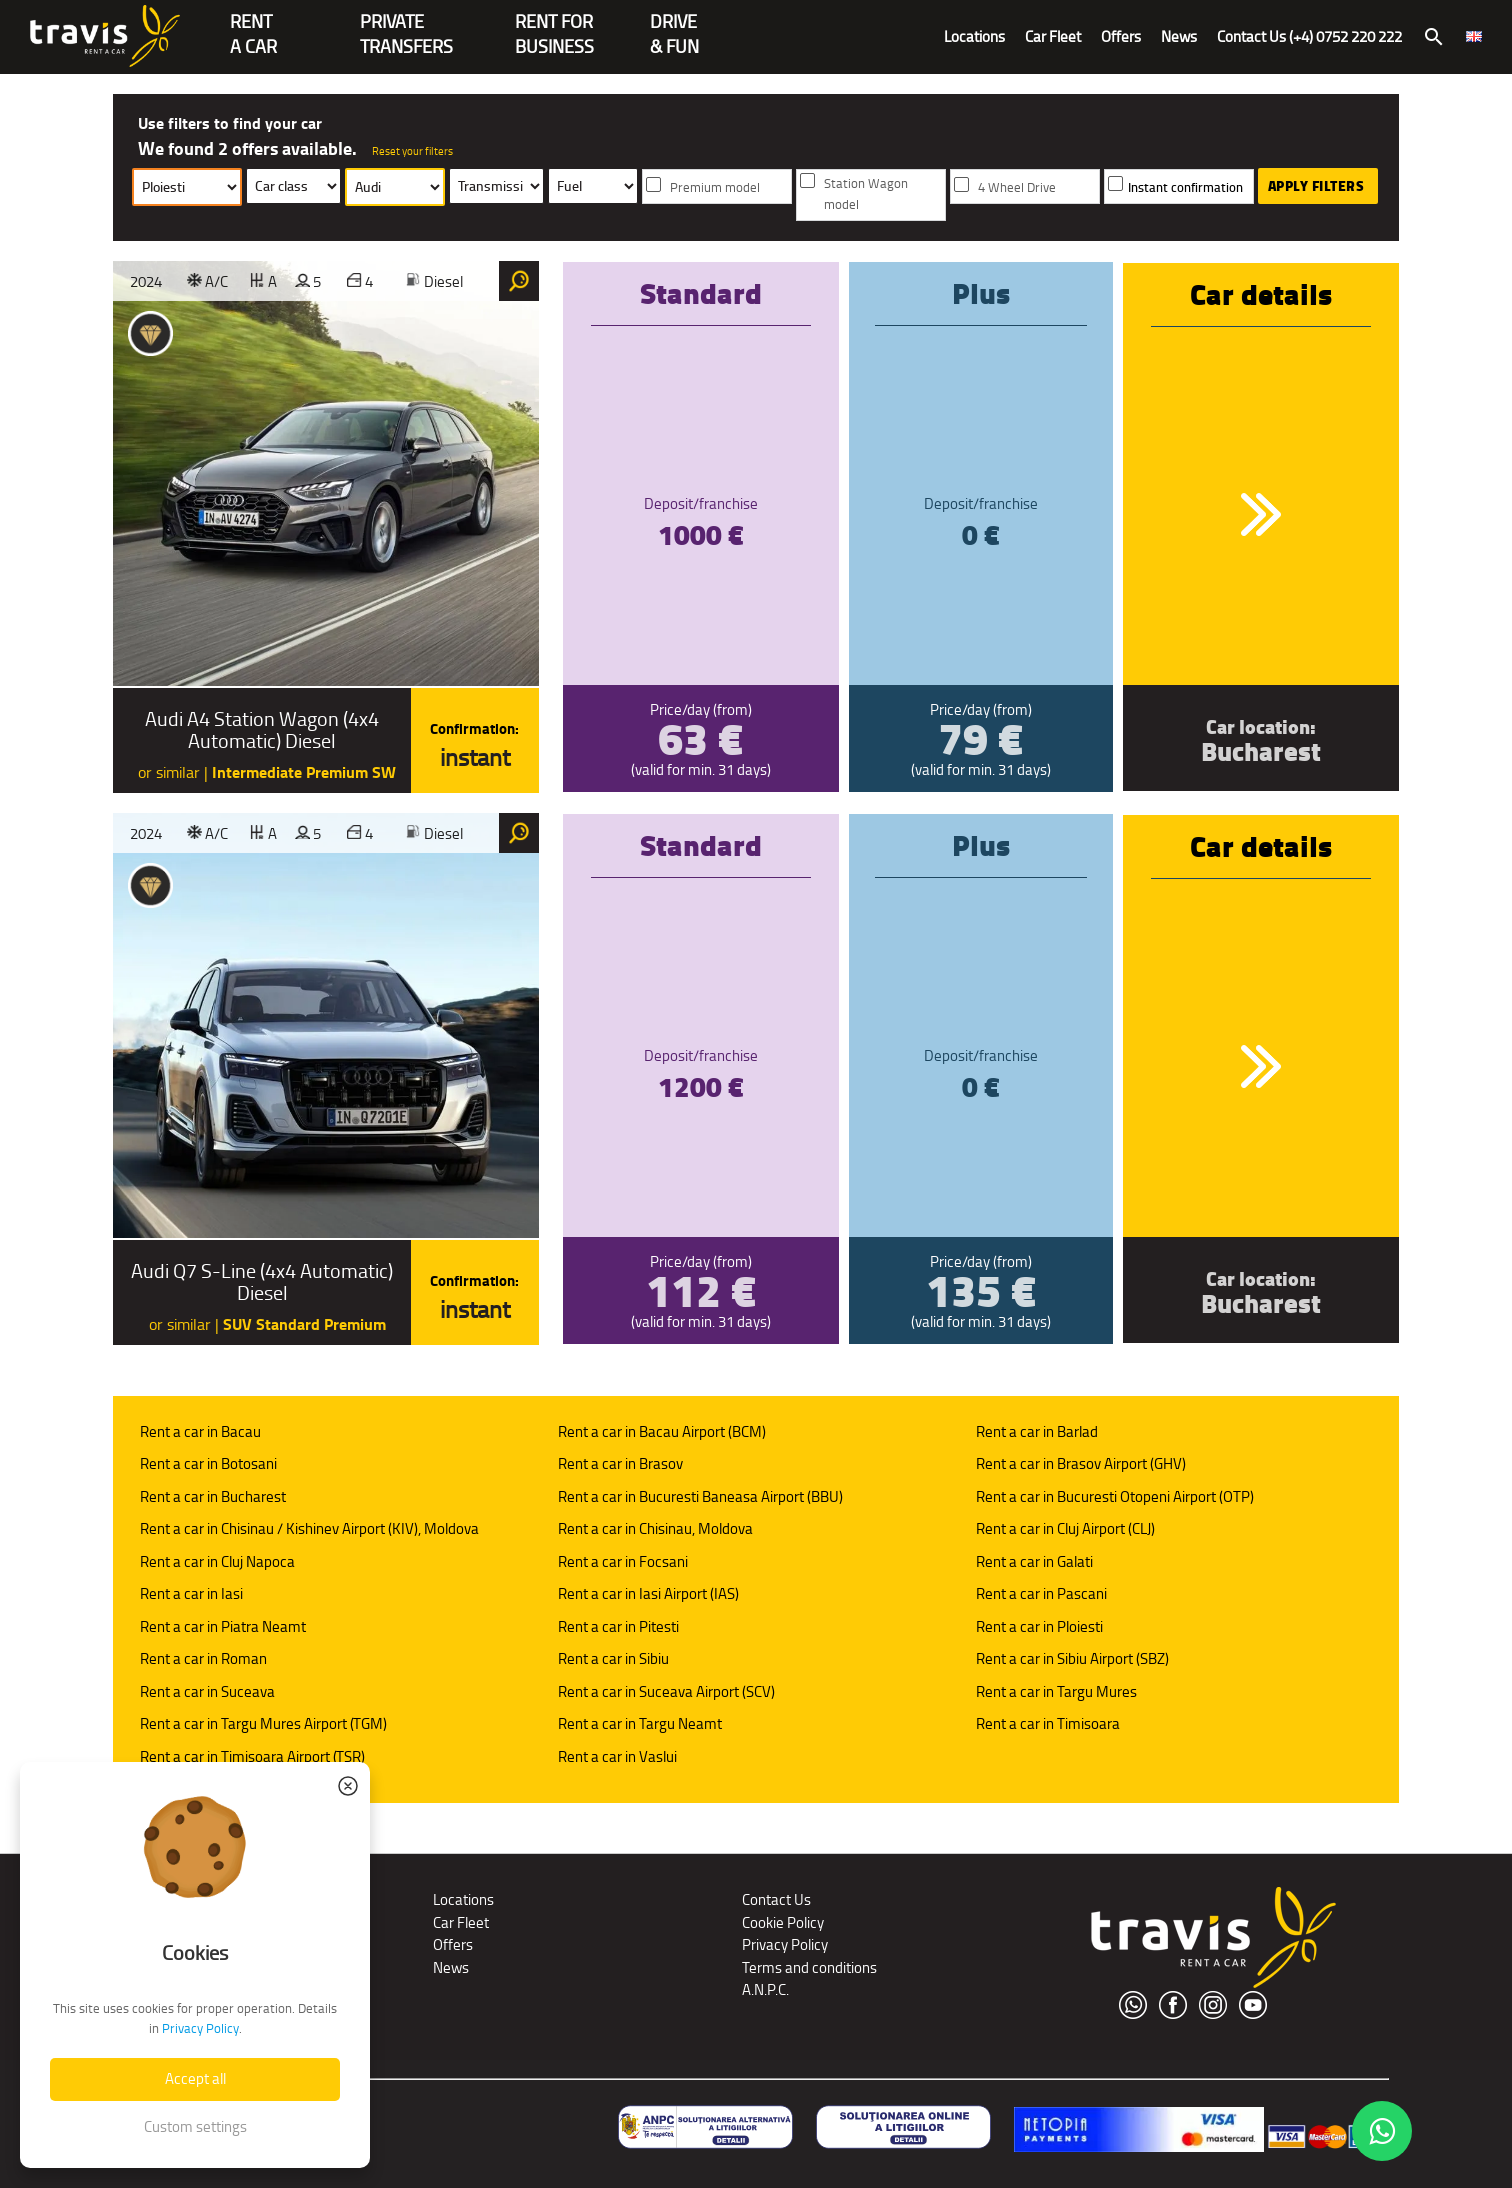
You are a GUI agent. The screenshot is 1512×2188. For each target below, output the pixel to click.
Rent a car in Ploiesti (1039, 1626)
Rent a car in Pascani (1041, 1593)
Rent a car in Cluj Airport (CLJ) (1065, 1528)
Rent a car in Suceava (207, 1691)
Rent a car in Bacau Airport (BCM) (662, 1431)
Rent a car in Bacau (200, 1431)
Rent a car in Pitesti (618, 1626)
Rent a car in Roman (203, 1658)
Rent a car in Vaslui (617, 1756)
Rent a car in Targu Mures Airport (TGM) (263, 1723)
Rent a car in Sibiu (613, 1658)
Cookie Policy (783, 1922)
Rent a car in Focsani (623, 1561)
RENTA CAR (253, 23)
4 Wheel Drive (1017, 187)
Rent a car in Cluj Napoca (217, 1561)
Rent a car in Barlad (1037, 1431)
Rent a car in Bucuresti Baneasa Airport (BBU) (700, 1496)
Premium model (715, 187)
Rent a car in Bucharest (213, 1496)
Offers (1121, 36)
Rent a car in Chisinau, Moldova (655, 1528)
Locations (974, 36)
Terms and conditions (809, 1967)
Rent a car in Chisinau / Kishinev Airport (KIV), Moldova (309, 1528)
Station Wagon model (866, 194)
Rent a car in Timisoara (1048, 1723)
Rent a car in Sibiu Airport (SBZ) (1072, 1658)
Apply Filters (1316, 186)
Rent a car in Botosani (208, 1463)
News (1179, 36)
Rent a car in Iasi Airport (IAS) (648, 1593)
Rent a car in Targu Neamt (640, 1723)
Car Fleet (1053, 36)
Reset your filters (412, 151)
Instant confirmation (1185, 187)
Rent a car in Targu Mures (1056, 1691)
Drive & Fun (674, 23)
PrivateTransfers (406, 23)
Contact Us (776, 1899)
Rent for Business (554, 23)
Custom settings (195, 2126)
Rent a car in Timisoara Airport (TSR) (252, 1756)
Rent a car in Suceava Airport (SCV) (666, 1691)
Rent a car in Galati (1034, 1561)
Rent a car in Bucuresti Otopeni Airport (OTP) (1115, 1496)
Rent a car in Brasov (620, 1463)
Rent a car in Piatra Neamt (223, 1626)
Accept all (195, 2078)
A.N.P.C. (765, 1989)
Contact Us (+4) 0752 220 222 (1309, 36)
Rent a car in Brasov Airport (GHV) (1081, 1463)
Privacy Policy (785, 1944)
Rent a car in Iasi (191, 1593)
